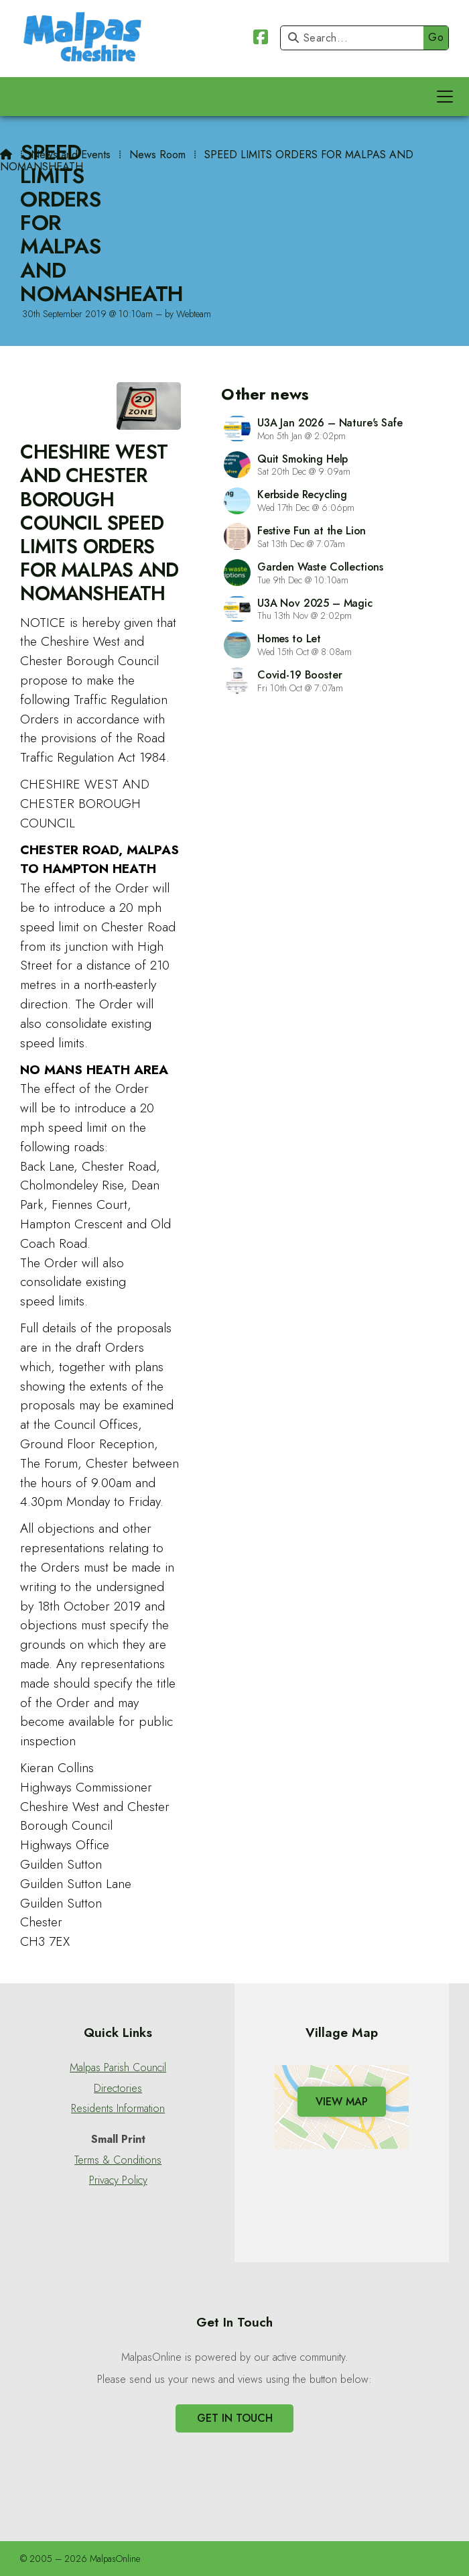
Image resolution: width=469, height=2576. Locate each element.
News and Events (71, 154)
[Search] (355, 38)
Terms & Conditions (117, 2160)
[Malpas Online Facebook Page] (260, 39)
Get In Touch (235, 2418)
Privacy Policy (118, 2180)
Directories (118, 2088)
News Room (157, 154)
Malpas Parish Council (118, 2067)
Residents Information (118, 2108)
